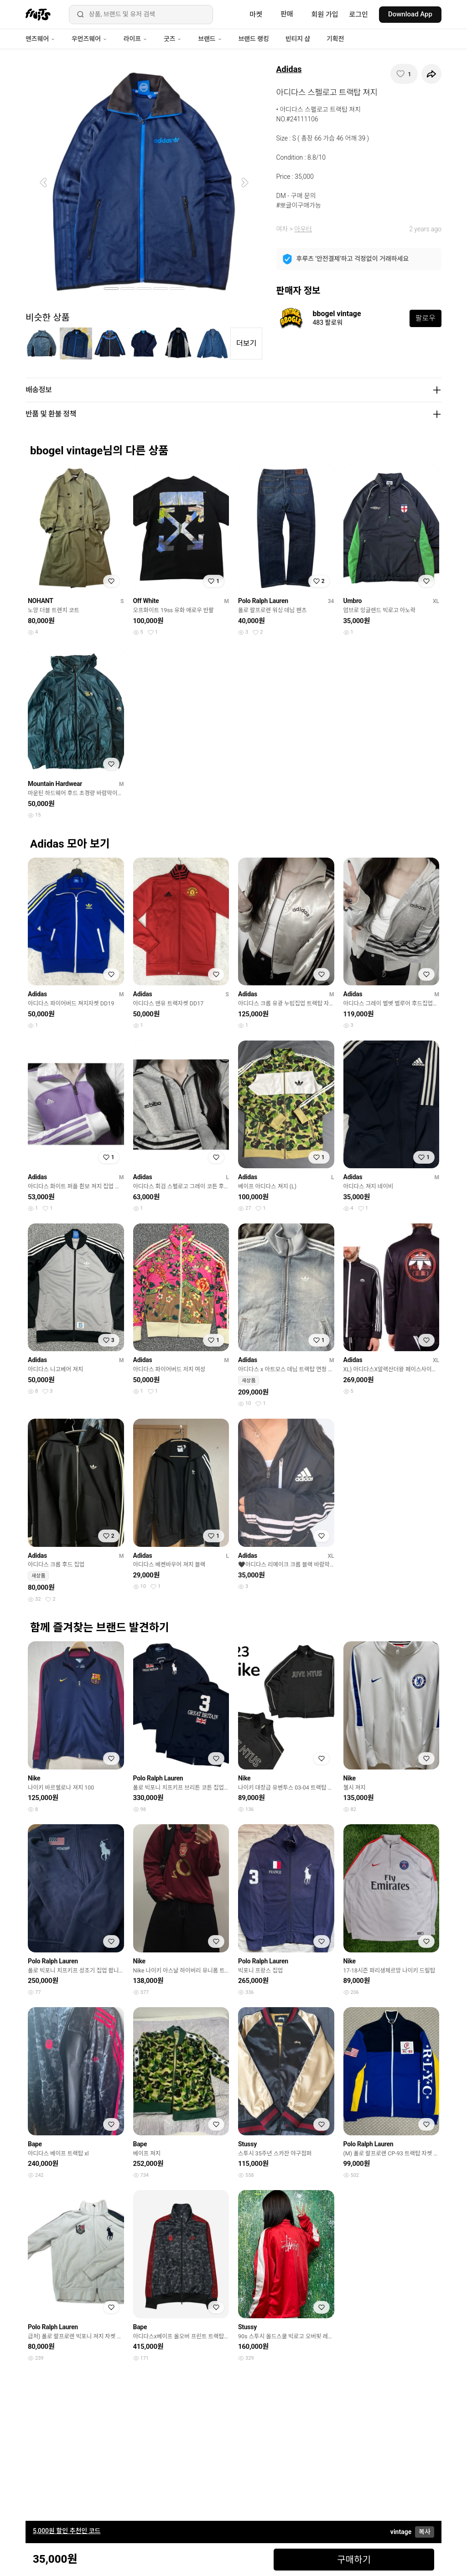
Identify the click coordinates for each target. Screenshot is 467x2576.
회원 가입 (324, 14)
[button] (43, 182)
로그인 (358, 14)
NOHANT (40, 600)
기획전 (335, 38)
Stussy (247, 2144)
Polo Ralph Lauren (263, 600)
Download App (410, 14)
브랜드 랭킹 (254, 38)
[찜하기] (404, 74)
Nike (34, 1778)
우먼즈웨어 (89, 38)
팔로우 (425, 318)
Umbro (352, 600)
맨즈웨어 (40, 38)
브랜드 (210, 38)
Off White (146, 600)
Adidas (289, 69)
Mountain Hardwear (55, 783)
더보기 (246, 343)
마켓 (255, 14)
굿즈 (173, 38)
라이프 (135, 38)
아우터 (303, 229)
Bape (35, 2144)
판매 (286, 14)
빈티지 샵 (297, 38)
